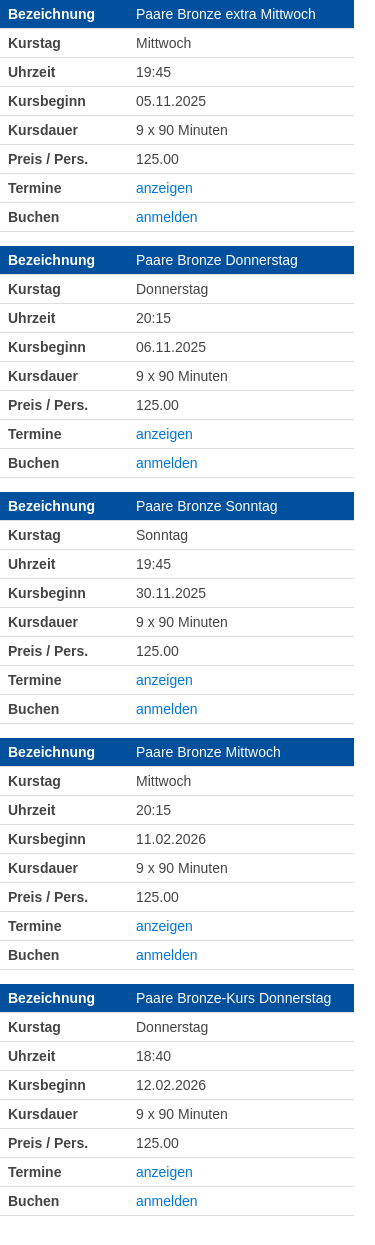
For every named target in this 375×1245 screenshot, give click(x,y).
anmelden (167, 217)
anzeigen (164, 188)
